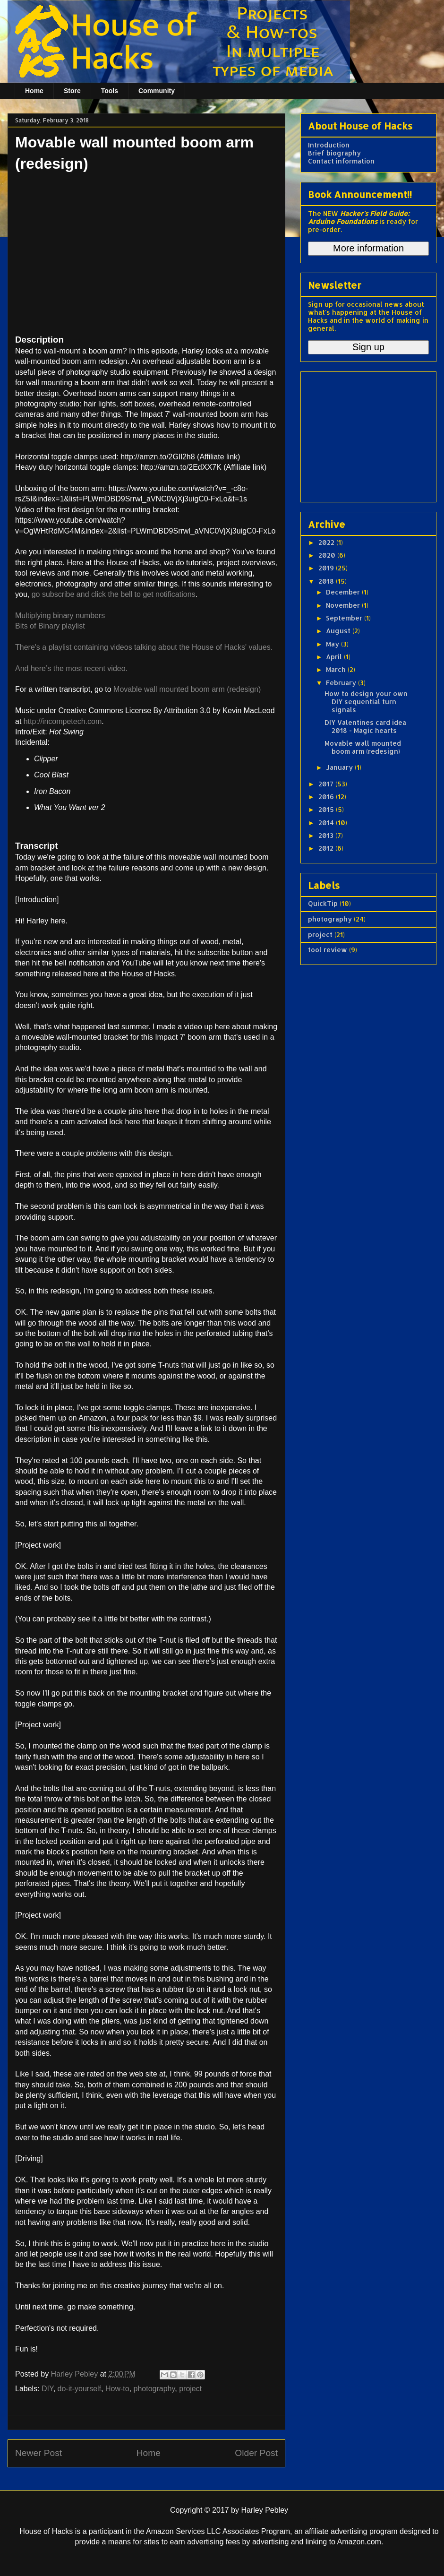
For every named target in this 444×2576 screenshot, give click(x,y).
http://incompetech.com (63, 721)
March (337, 669)
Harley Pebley (75, 2374)
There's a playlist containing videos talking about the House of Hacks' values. (144, 647)
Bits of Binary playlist (50, 626)
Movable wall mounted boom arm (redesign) (187, 689)
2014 (327, 822)
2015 (327, 809)
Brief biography (334, 153)
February (342, 683)
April (335, 657)
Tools (109, 91)
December (344, 592)
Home (34, 91)
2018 (327, 581)
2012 (326, 848)
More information (368, 248)
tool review (327, 950)
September (345, 618)
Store (72, 91)
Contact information (341, 161)
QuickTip (323, 903)
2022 (327, 542)
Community (156, 91)
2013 (326, 835)
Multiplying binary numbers (60, 616)
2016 (327, 797)
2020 (327, 555)
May (333, 644)
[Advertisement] (367, 434)
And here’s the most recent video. (71, 668)
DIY (47, 2389)
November (344, 605)
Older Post (256, 2453)
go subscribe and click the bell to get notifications (114, 594)
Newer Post (38, 2453)
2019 (327, 568)
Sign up (368, 347)
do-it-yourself (79, 2389)
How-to (117, 2389)
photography (154, 2389)
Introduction (329, 145)
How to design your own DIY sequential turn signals (366, 701)
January (340, 767)
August (339, 631)
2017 (326, 784)
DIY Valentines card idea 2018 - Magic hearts (365, 726)
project (190, 2389)
